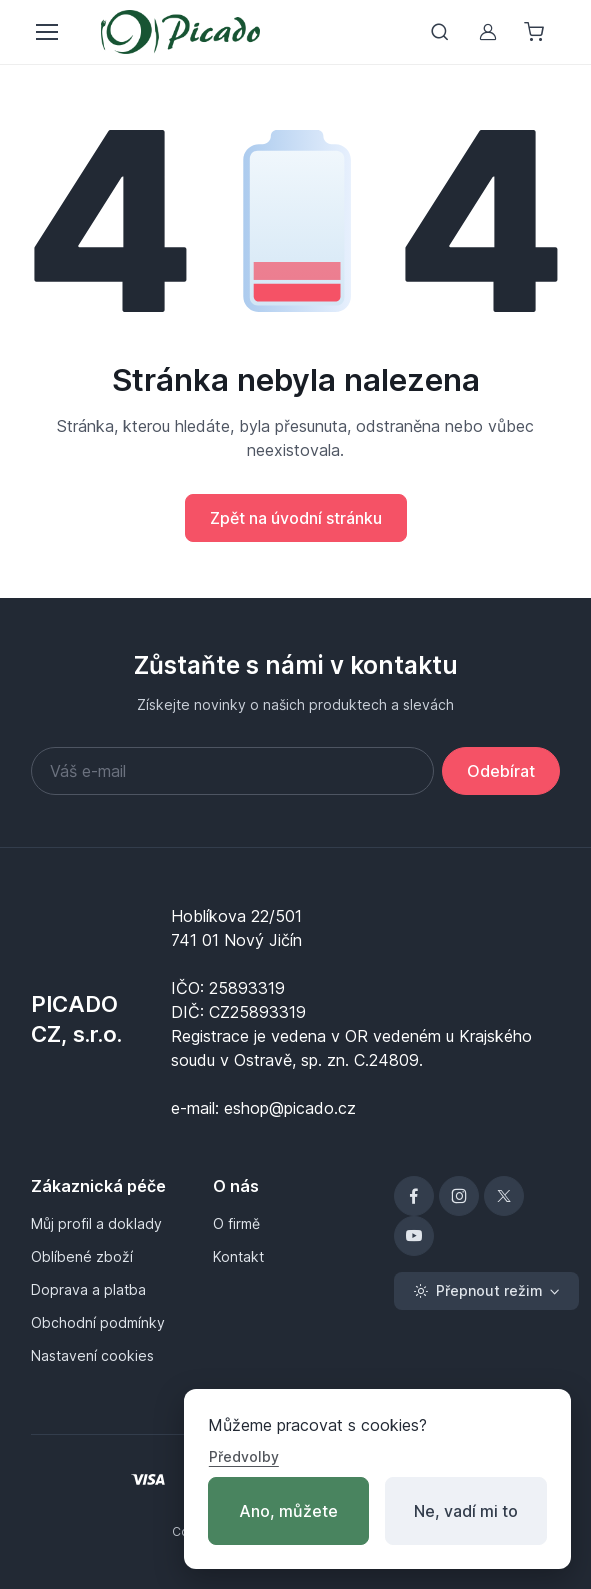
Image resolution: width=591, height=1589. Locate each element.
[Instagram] (459, 1196)
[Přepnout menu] (46, 32)
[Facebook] (414, 1196)
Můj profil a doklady (96, 1223)
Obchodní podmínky (98, 1322)
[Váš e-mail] (232, 771)
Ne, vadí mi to (466, 1511)
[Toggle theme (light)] (486, 1291)
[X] (504, 1196)
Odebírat (501, 771)
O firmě (236, 1223)
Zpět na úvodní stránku (296, 518)
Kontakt (238, 1256)
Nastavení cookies (92, 1355)
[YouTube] (414, 1236)
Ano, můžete (288, 1511)
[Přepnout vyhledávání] (440, 32)
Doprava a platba (88, 1289)
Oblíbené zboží (82, 1256)
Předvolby (244, 1456)
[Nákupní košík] (536, 32)
